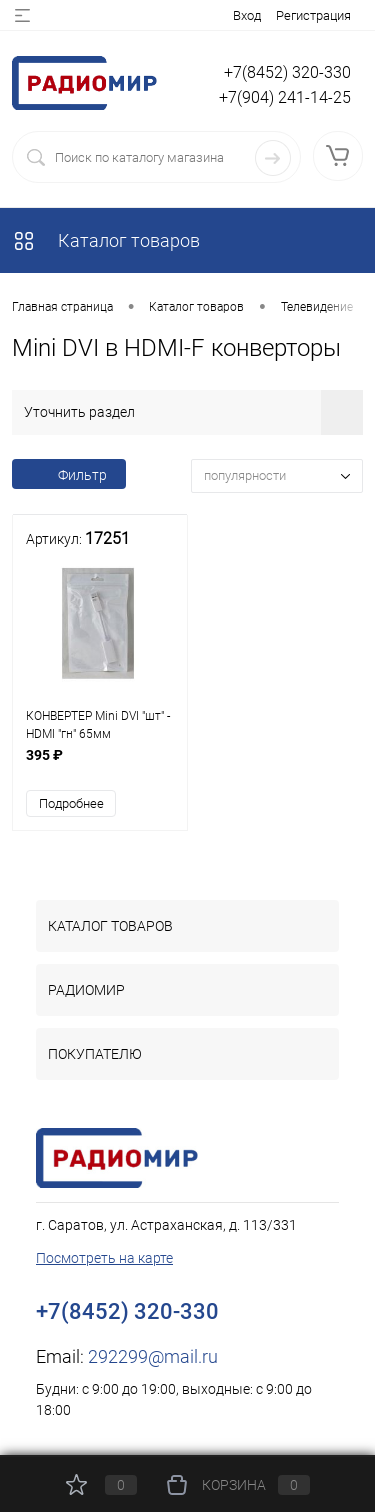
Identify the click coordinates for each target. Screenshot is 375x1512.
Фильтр (69, 475)
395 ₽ (100, 765)
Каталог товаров (106, 240)
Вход (247, 15)
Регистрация (313, 15)
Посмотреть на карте (104, 1258)
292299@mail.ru (153, 1356)
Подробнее (71, 803)
